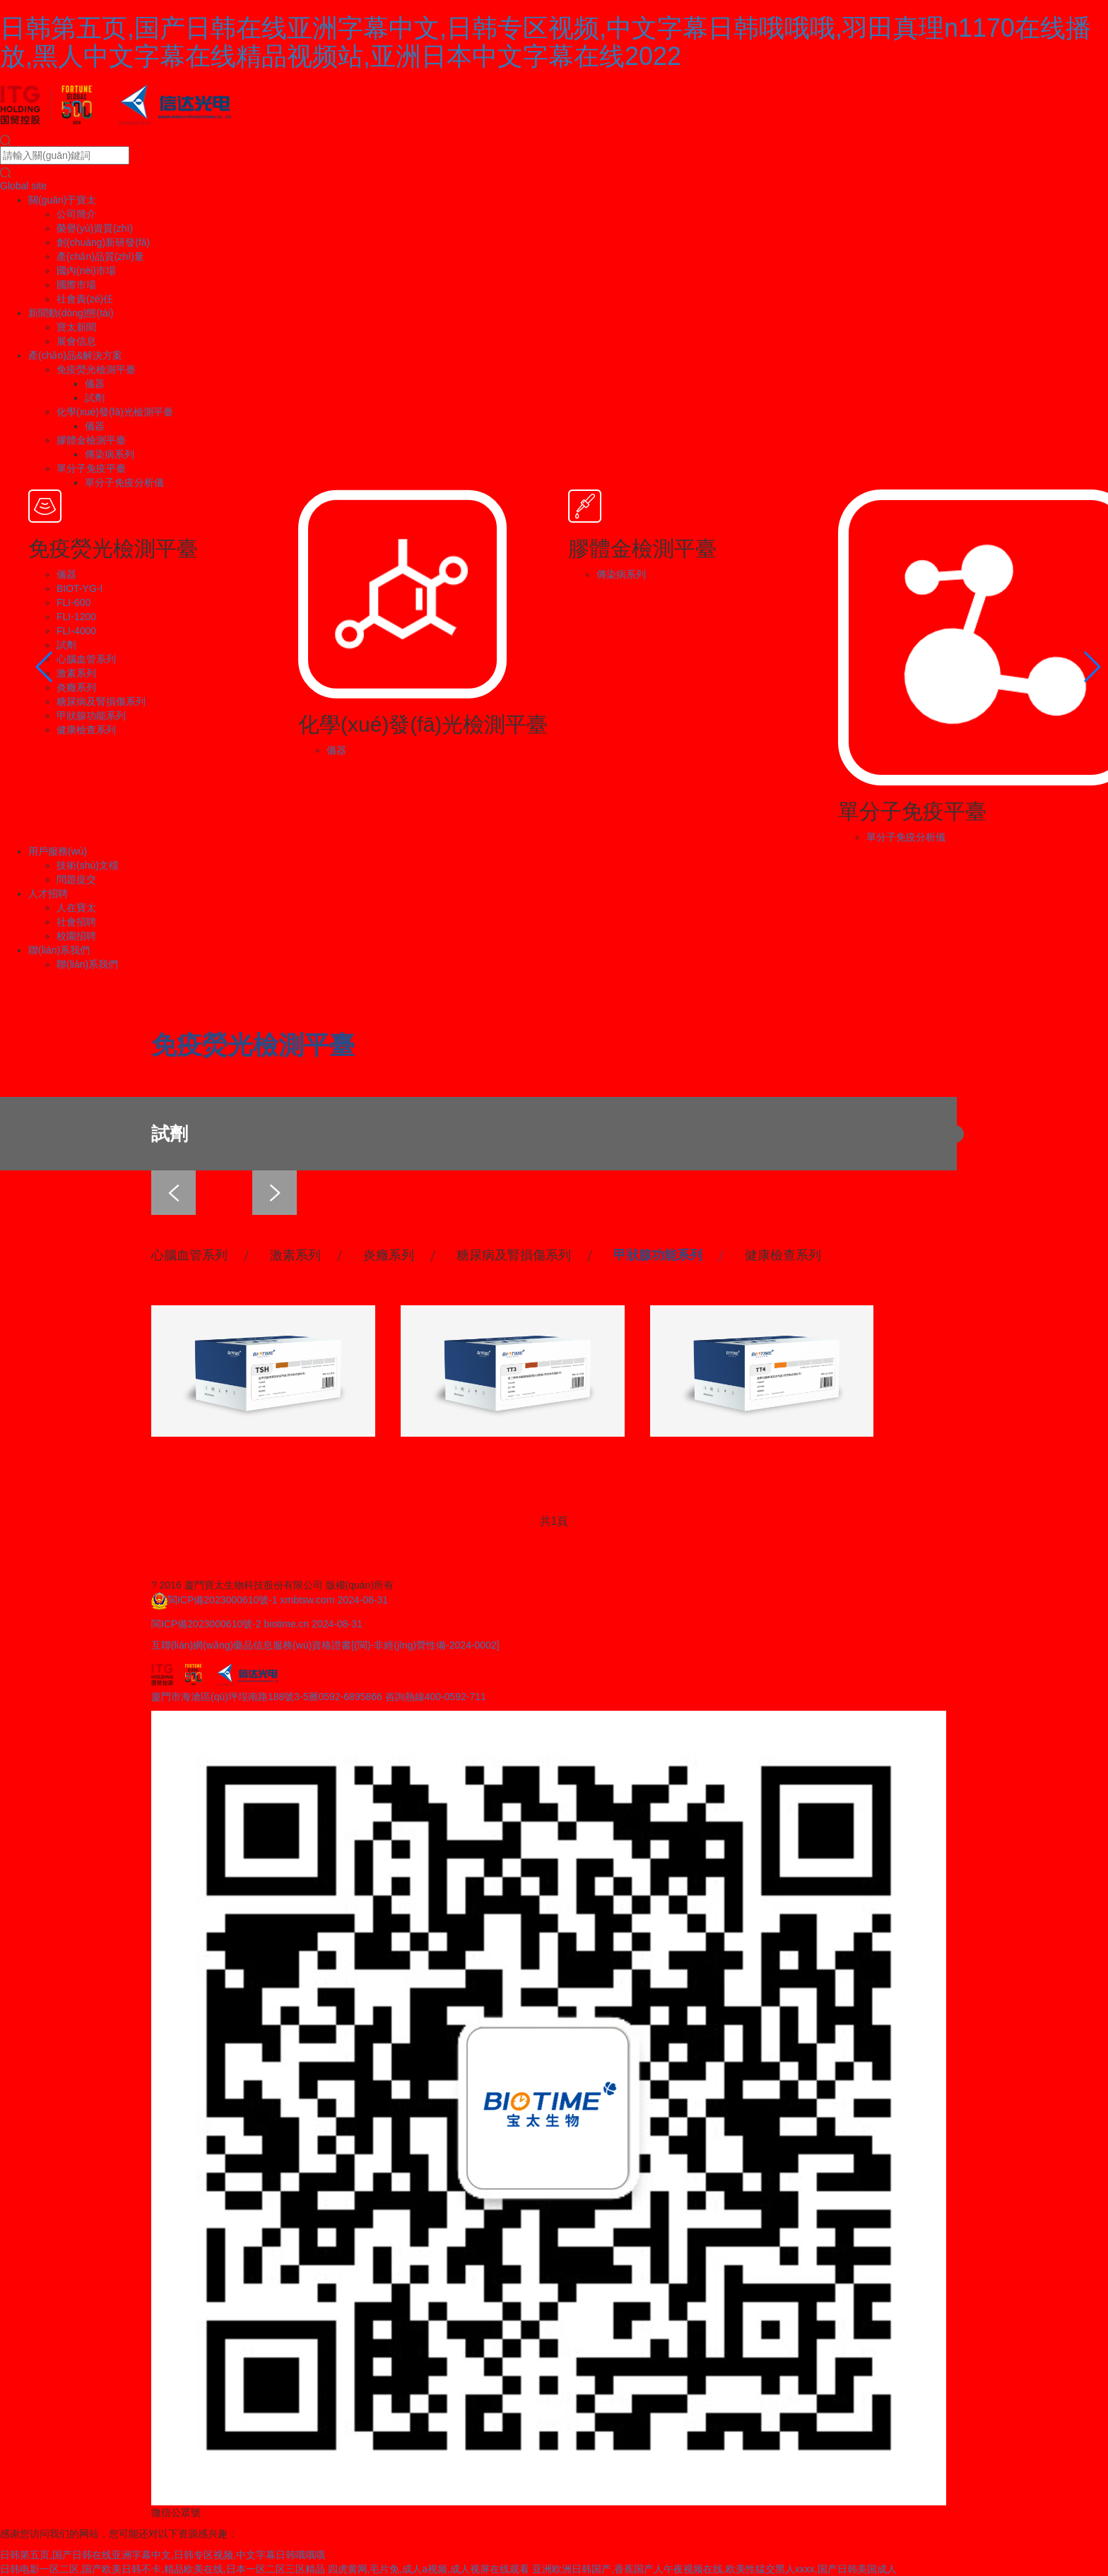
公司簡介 (76, 214)
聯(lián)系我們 (59, 950)
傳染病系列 (109, 454)
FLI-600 (73, 602)
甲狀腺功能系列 (91, 715)
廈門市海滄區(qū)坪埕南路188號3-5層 (235, 1696)
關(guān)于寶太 (62, 200)
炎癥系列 (76, 687)
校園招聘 (76, 936)
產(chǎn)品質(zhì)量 (100, 256)
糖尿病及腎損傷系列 (101, 701)
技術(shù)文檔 (88, 865)
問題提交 (76, 879)
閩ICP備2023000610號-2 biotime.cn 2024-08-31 (257, 1624)
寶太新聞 (76, 327)
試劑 (95, 397)
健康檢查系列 (86, 729)
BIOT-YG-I (79, 588)
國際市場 (76, 284)
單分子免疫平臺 (91, 468)
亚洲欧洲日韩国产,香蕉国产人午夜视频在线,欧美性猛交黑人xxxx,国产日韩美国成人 (714, 2569)
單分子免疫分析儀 (124, 482)
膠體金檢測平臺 (91, 440)
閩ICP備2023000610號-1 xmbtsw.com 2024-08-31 (277, 1599)
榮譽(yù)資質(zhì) (95, 228)
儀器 (95, 383)
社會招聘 (76, 921)
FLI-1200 (76, 616)
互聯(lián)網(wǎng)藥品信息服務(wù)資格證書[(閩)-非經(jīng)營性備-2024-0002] (325, 1645)
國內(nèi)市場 (86, 270)
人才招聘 (48, 893)
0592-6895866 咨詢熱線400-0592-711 (402, 1696)
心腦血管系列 (86, 659)
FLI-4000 (76, 630)
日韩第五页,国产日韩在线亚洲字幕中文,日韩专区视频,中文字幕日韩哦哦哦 (162, 2554)
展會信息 (76, 341)
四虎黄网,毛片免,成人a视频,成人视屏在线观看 (428, 2569)
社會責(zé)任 (85, 298)
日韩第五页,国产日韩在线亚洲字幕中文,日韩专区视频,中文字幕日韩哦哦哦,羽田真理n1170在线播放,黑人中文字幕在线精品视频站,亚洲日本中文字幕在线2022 (545, 42)
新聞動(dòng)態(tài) (71, 313)
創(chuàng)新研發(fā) (103, 242)
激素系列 (76, 673)
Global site (23, 185)
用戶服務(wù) (57, 851)
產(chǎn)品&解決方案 (75, 355)
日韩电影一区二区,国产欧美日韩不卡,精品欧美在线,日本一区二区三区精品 (162, 2569)
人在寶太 (76, 907)
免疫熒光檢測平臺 (96, 369)
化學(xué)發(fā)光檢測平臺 (115, 411)
